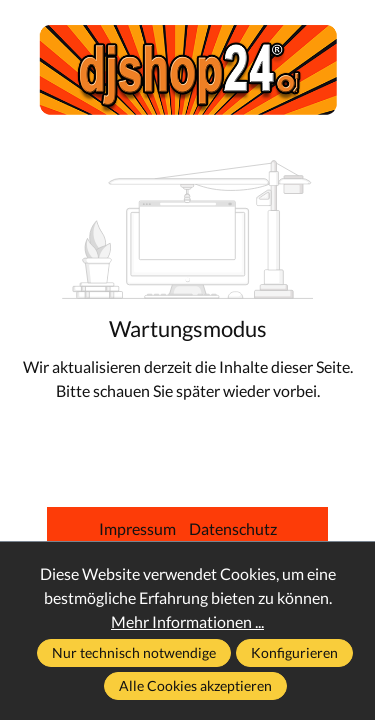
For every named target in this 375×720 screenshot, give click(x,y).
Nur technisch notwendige (134, 652)
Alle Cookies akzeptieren (195, 685)
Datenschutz (233, 528)
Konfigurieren (294, 652)
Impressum (139, 528)
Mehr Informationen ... (187, 621)
